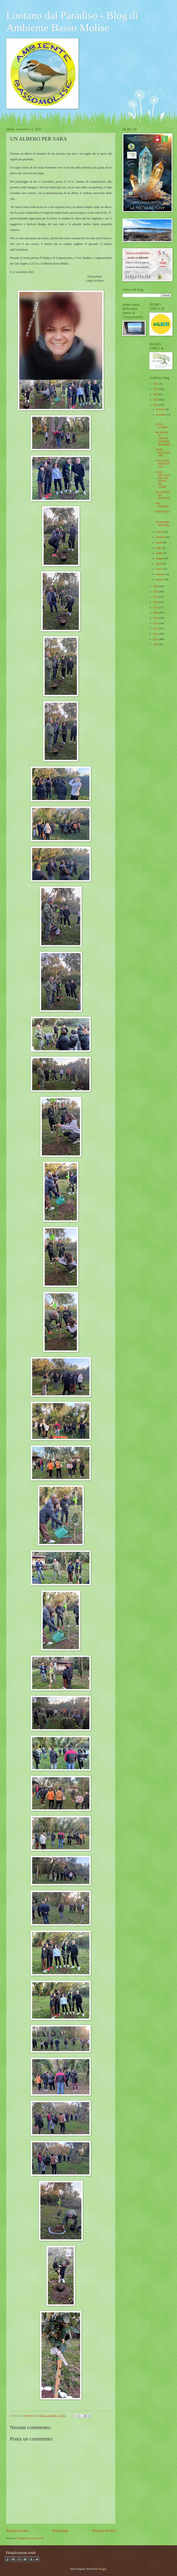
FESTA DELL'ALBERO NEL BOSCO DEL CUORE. (162, 479)
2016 (156, 613)
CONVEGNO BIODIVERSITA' (162, 464)
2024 (156, 394)
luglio (159, 548)
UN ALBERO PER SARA (162, 524)
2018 (156, 602)
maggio (160, 558)
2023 (156, 399)
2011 (156, 639)
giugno (160, 553)
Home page (60, 2530)
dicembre (161, 409)
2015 (156, 618)
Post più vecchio (103, 2530)
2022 (156, 405)
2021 (156, 586)
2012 (156, 634)
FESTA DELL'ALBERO (162, 452)
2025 (156, 389)
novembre (161, 414)
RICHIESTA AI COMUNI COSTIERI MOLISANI (162, 438)
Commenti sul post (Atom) (30, 2538)
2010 (156, 644)
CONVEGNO (162, 511)
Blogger (102, 2569)
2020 (156, 591)
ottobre (160, 532)
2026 (156, 384)
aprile (159, 563)
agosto (159, 542)
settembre (161, 537)
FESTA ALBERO (161, 426)
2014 (156, 623)
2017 (156, 607)
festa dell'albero (161, 505)
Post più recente (17, 2530)
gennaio (160, 579)
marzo (159, 569)
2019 (156, 597)
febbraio (160, 574)
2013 (156, 628)
